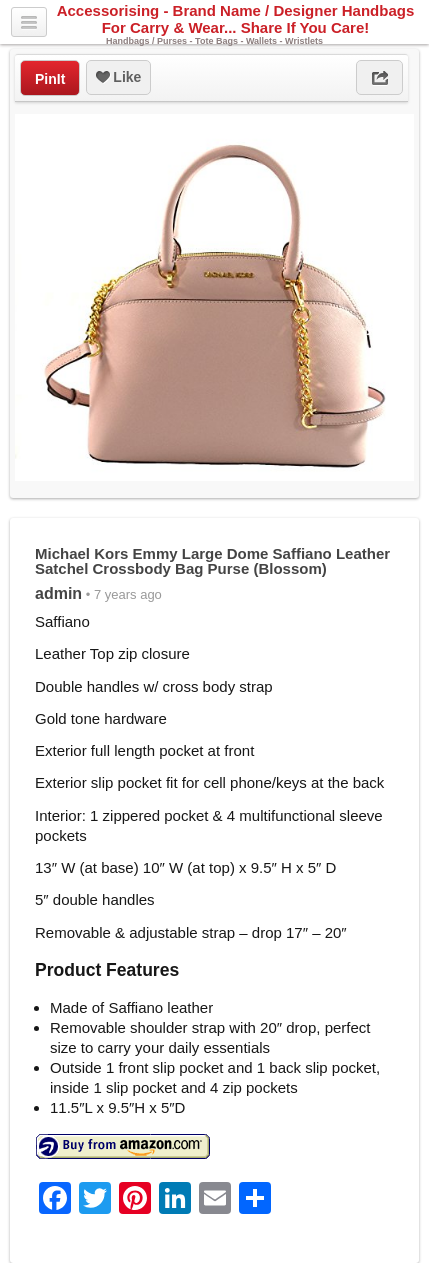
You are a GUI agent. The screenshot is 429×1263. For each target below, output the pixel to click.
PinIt (50, 79)
